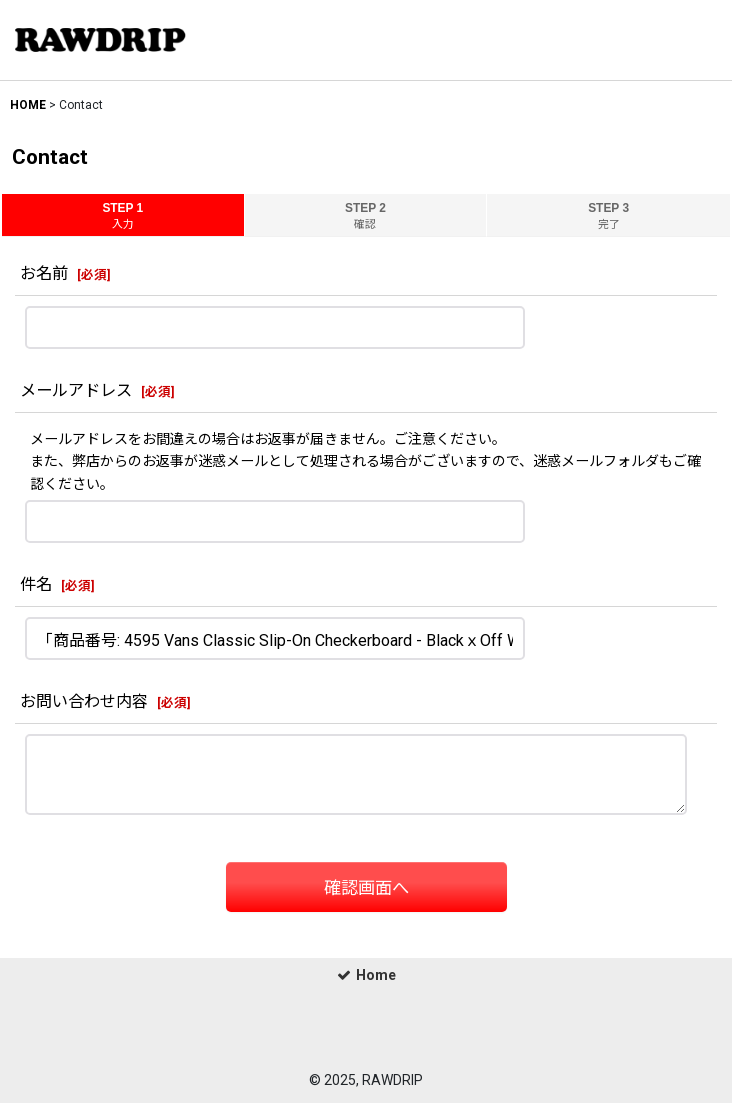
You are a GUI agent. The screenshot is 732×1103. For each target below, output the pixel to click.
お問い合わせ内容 (84, 701)
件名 (36, 584)
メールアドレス (76, 390)
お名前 (44, 273)
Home (366, 975)
